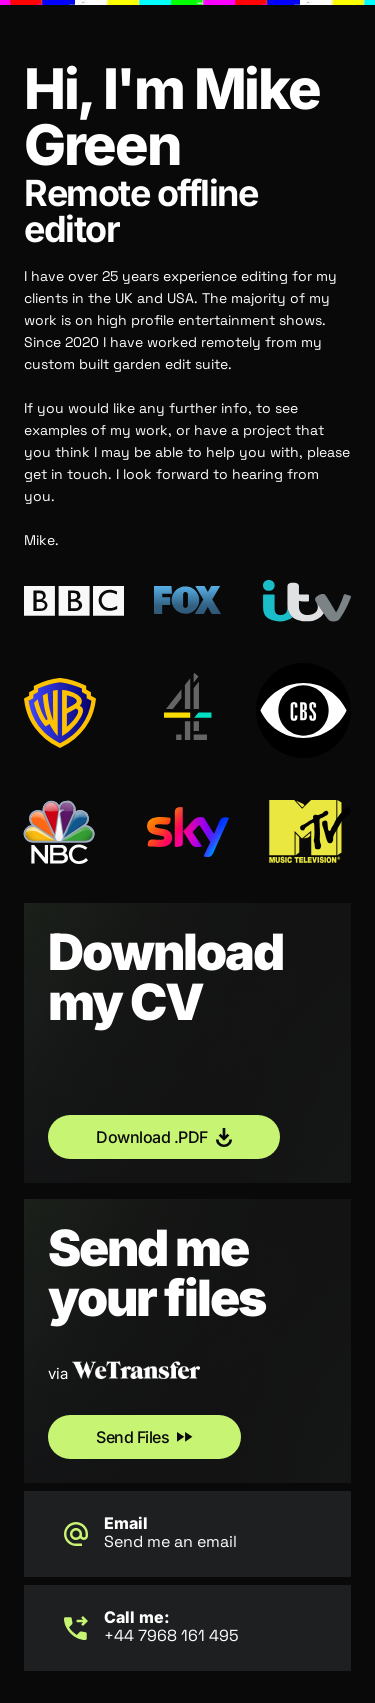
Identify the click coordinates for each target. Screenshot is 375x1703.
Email (126, 1523)
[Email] (76, 1534)
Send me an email (170, 1541)
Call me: (137, 1617)
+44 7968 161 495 (171, 1635)
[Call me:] (76, 1628)
